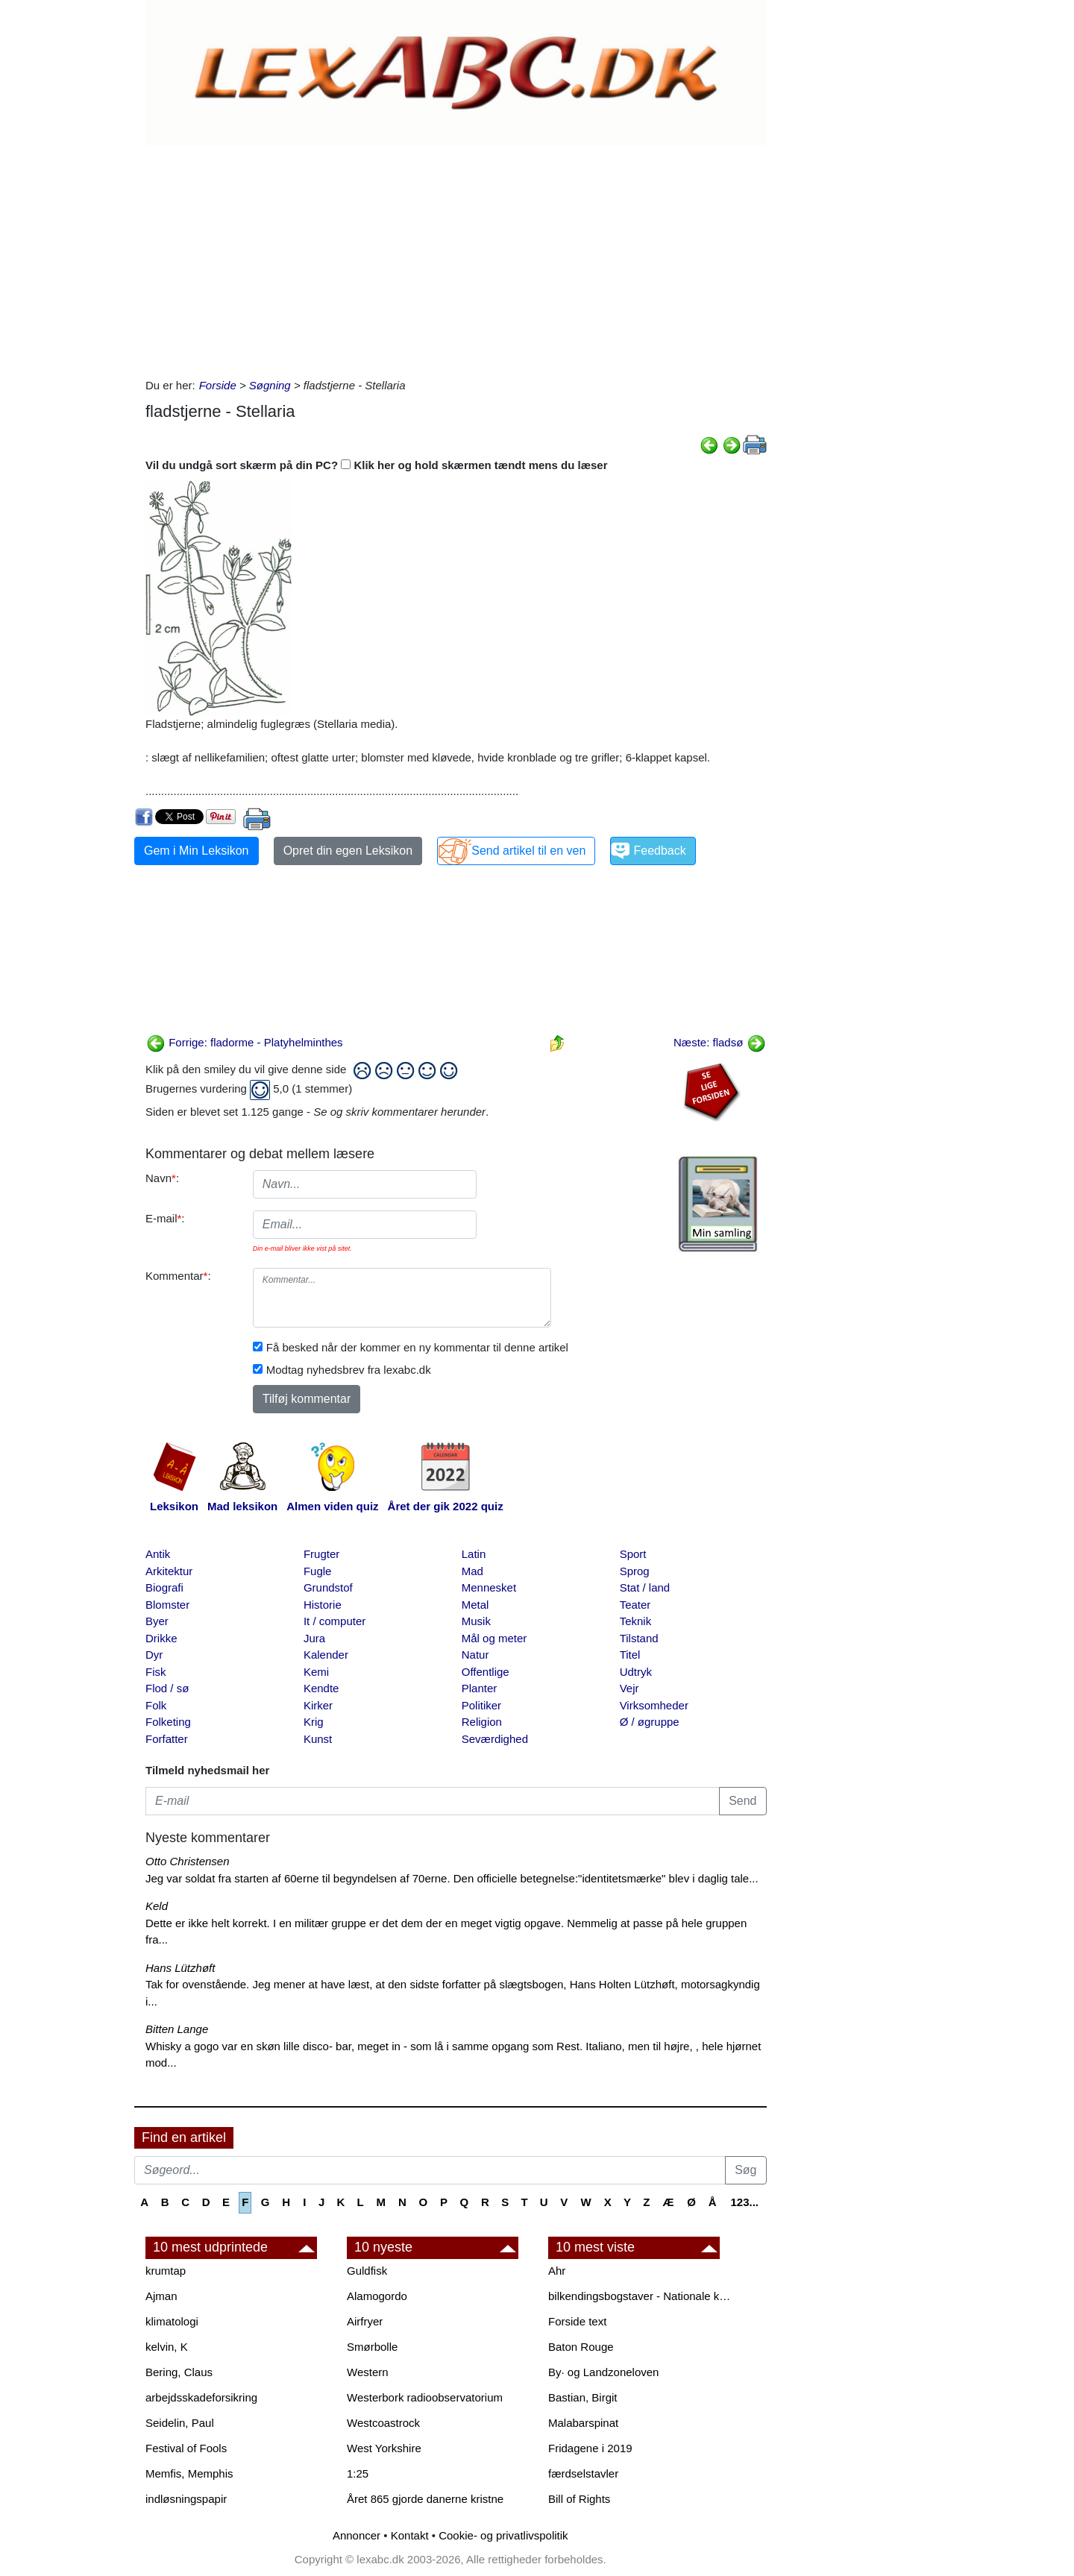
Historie (323, 1604)
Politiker (481, 1705)
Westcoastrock (383, 2422)
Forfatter (166, 1738)
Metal (475, 1604)
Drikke (161, 1638)
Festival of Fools (186, 2448)
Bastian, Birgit (583, 2397)
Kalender (326, 1654)
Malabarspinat (583, 2422)
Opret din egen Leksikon (347, 850)
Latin (474, 1554)
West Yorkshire (384, 2448)
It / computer (334, 1621)
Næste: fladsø (719, 1042)
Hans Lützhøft (180, 1967)
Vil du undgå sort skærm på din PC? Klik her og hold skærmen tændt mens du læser (376, 465)
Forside (217, 385)
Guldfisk (367, 2270)
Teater (635, 1604)
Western (368, 2372)
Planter (479, 1688)
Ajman (161, 2296)
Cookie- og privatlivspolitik (503, 2535)
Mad (472, 1571)
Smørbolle (372, 2346)
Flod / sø (167, 1688)
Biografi (164, 1587)
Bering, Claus (179, 2372)
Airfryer (365, 2321)
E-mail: (165, 1218)
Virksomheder (654, 1705)
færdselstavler (583, 2473)
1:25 (357, 2473)
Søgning (270, 385)
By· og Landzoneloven (603, 2372)
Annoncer (356, 2535)
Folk (155, 1705)
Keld (156, 1906)
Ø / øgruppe (649, 1721)
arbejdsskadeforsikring (201, 2397)
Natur (475, 1654)
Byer (157, 1621)
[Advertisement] (456, 258)
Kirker (318, 1705)
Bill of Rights (579, 2498)
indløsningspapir (186, 2498)
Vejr (629, 1688)
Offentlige (485, 1671)
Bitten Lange (176, 2029)
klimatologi (171, 2321)
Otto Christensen (187, 1861)
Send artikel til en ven (528, 850)
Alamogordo (377, 2296)
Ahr (556, 2270)
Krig (314, 1721)
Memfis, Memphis (189, 2473)
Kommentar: (178, 1275)
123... (744, 2202)
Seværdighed (495, 1738)
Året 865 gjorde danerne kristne (425, 2498)
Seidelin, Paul (179, 2422)
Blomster (167, 1604)
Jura (314, 1638)
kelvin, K (166, 2346)
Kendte (321, 1688)
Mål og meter (494, 1638)
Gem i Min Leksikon (196, 850)
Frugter (321, 1554)
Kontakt (410, 2535)
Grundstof (328, 1587)
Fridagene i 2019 (590, 2448)
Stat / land (645, 1587)
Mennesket (489, 1587)
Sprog (635, 1571)
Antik (157, 1554)
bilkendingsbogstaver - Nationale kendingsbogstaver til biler (641, 2296)
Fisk (155, 1671)
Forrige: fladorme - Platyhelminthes (244, 1042)
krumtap (165, 2270)
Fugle (318, 1571)
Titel (630, 1654)
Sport (633, 1554)
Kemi (316, 1671)
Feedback (659, 850)
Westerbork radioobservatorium (425, 2397)
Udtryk (636, 1671)
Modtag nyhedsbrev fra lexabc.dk (348, 1369)
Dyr (154, 1654)
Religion (482, 1721)
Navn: (162, 1178)
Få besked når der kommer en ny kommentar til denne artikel (417, 1347)
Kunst (318, 1738)
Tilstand (639, 1638)
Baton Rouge (581, 2346)
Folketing (168, 1721)
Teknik (636, 1621)
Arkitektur (168, 1571)
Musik (476, 1621)
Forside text (577, 2321)
